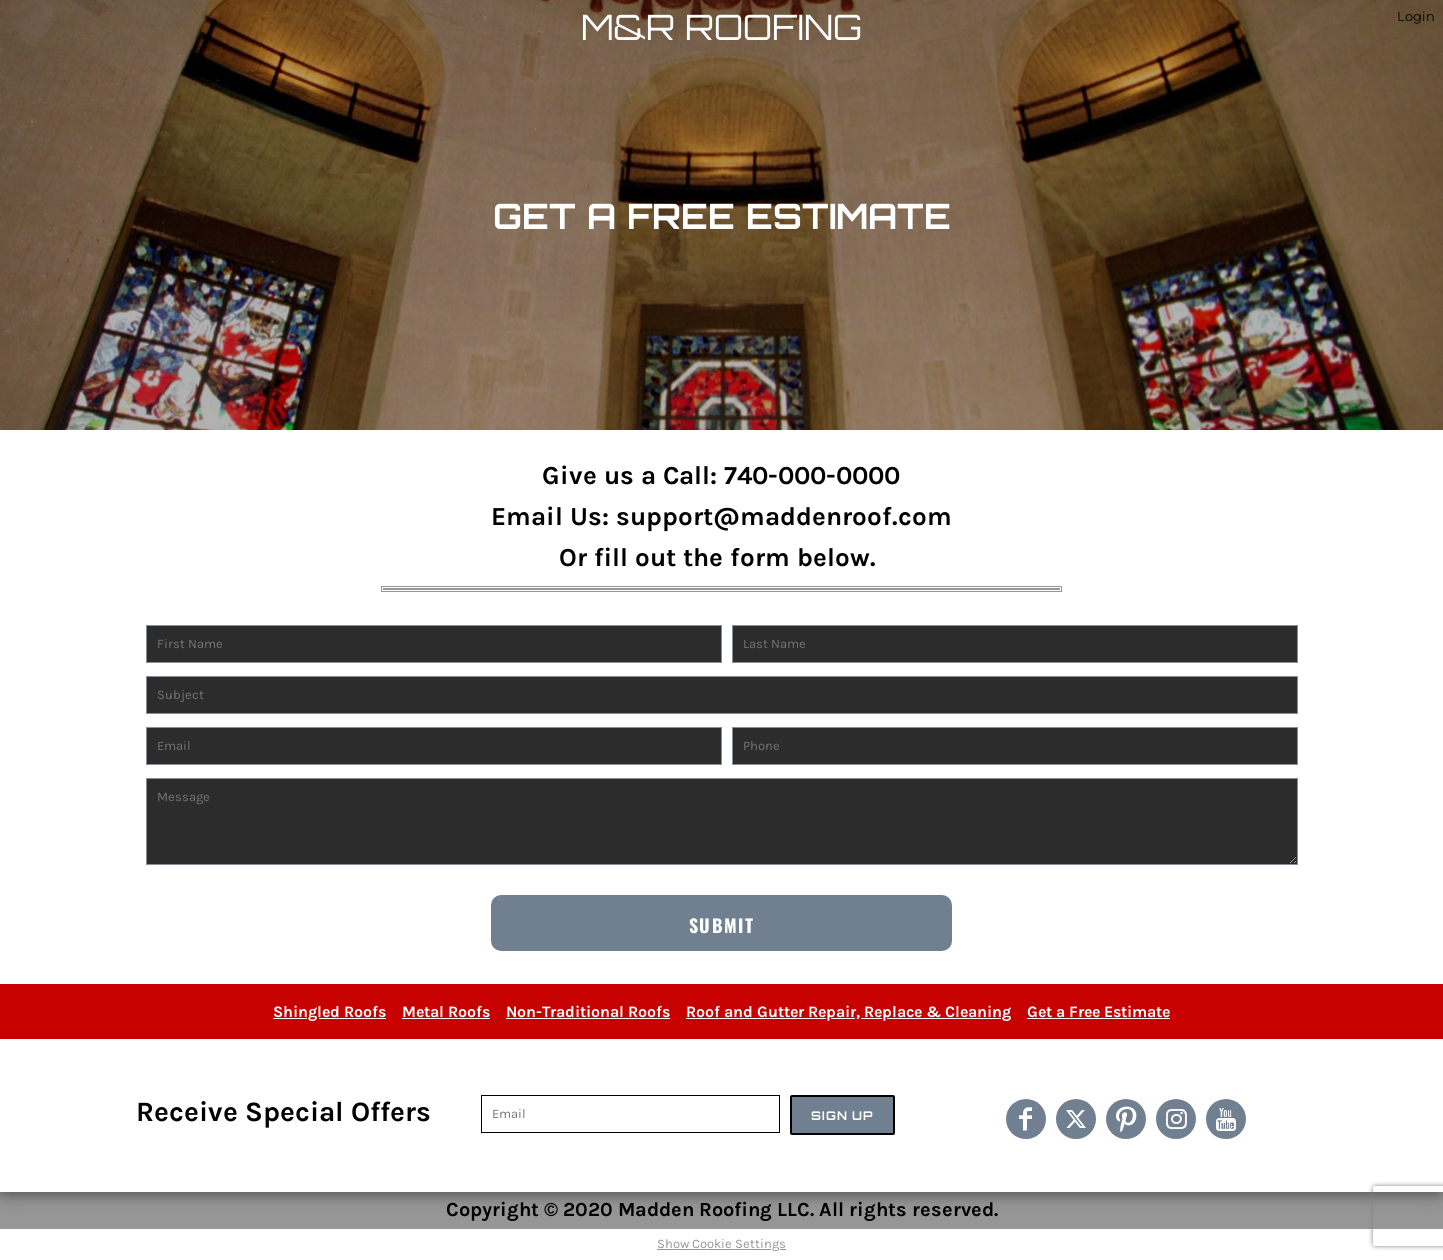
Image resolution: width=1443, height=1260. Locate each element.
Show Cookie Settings (721, 1243)
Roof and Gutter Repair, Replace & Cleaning (848, 1011)
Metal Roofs (446, 1011)
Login (1416, 16)
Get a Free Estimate (1098, 1011)
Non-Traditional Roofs (588, 1011)
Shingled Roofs (329, 1011)
